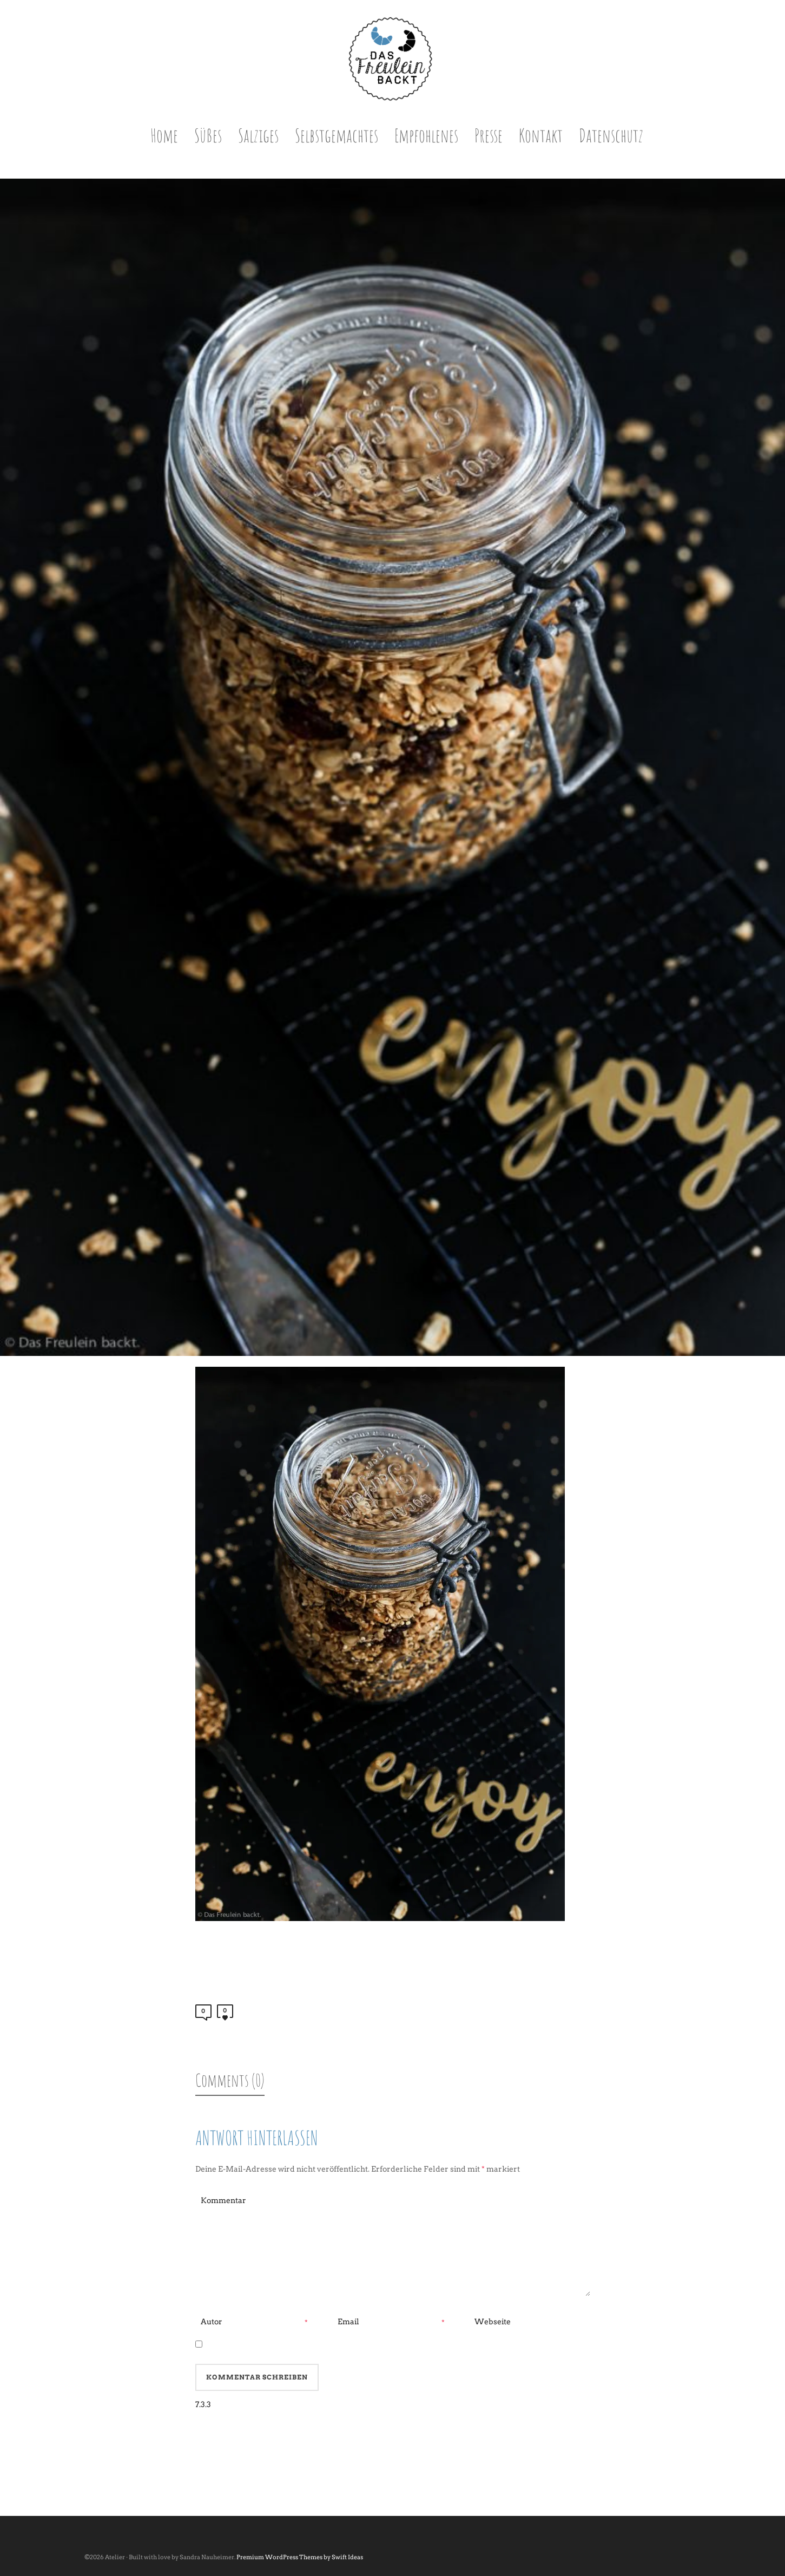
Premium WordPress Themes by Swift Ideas (299, 2557)
